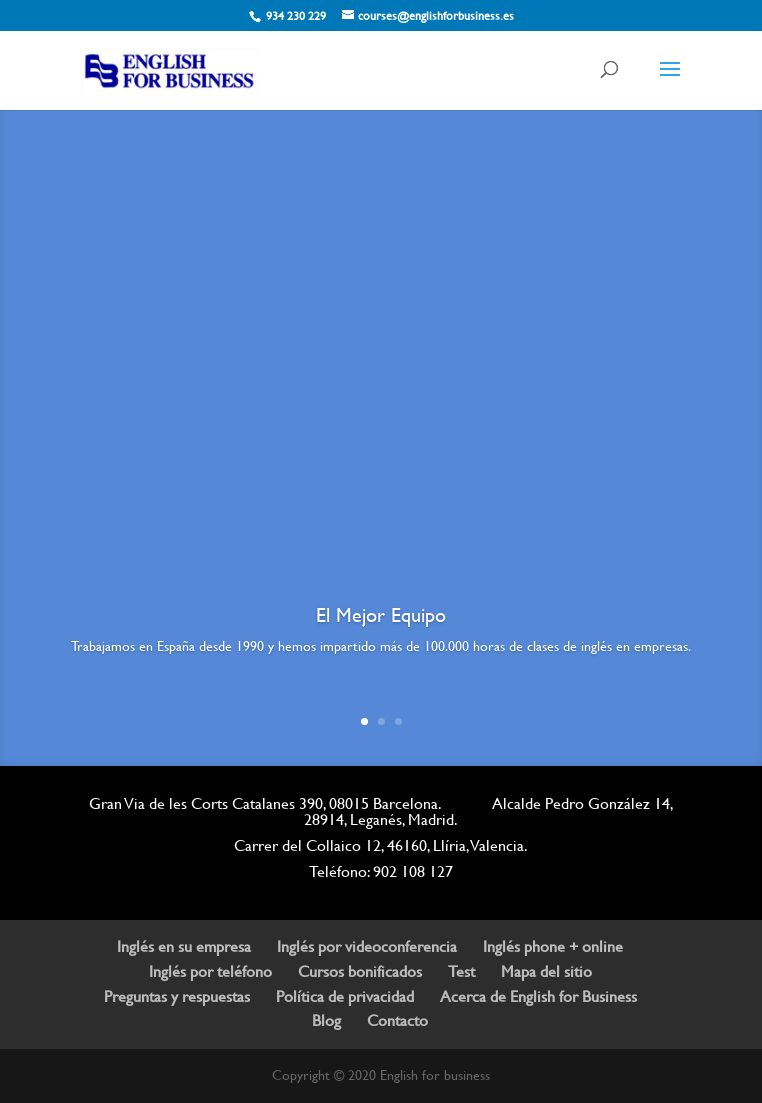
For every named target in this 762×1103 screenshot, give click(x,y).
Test (461, 971)
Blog (326, 1020)
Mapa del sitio (546, 971)
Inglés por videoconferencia (367, 946)
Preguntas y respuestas (177, 996)
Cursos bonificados (360, 971)
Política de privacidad (345, 996)
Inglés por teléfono (210, 971)
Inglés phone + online (553, 946)
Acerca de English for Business (538, 996)
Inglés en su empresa (184, 946)
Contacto (397, 1020)
